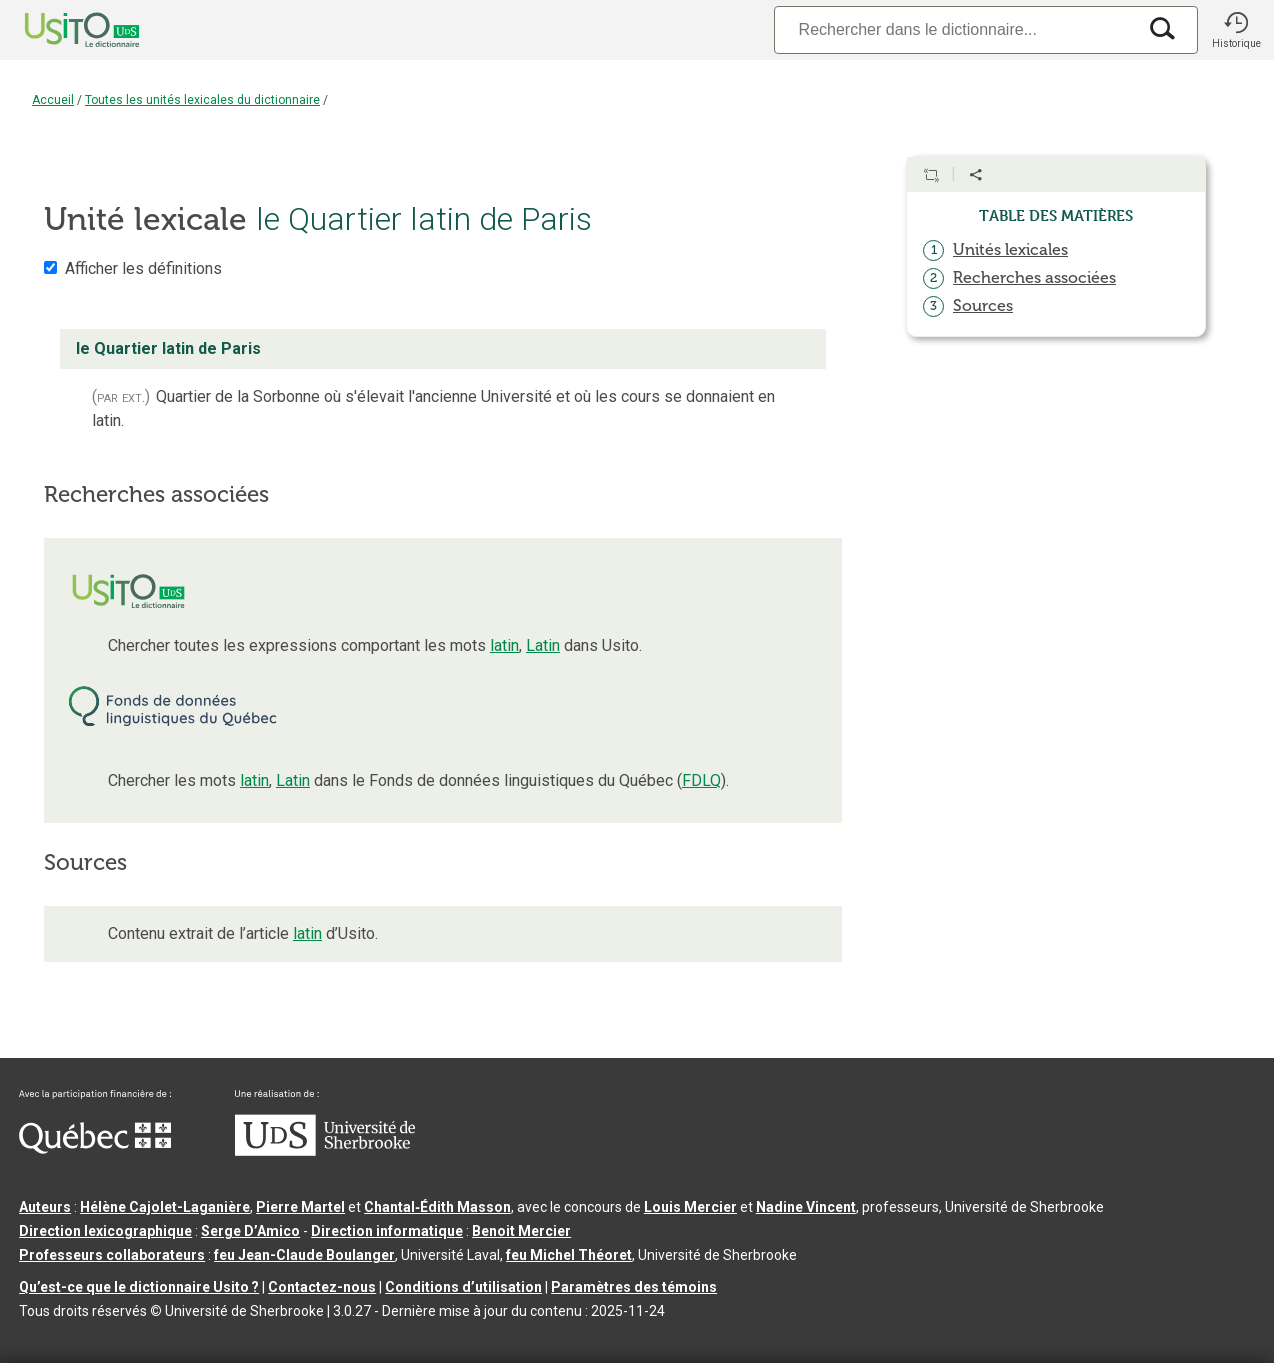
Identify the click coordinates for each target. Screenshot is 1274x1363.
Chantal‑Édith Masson (437, 1207)
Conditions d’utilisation (463, 1287)
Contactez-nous (322, 1287)
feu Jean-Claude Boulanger (304, 1255)
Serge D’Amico (250, 1231)
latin (504, 645)
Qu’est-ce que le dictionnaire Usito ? (139, 1287)
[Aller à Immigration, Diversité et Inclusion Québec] (95, 1149)
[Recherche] (955, 29)
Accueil (53, 100)
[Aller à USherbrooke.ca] (325, 1151)
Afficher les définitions (143, 268)
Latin (543, 645)
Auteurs (45, 1207)
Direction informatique (387, 1231)
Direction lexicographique (105, 1231)
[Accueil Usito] (60, 30)
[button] (1236, 30)
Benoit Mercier (521, 1231)
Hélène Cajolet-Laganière (165, 1207)
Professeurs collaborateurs (112, 1255)
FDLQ (701, 780)
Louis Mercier (690, 1207)
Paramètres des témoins (634, 1287)
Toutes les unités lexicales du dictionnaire (202, 100)
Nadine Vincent (806, 1207)
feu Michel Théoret (569, 1255)
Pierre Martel (300, 1207)
